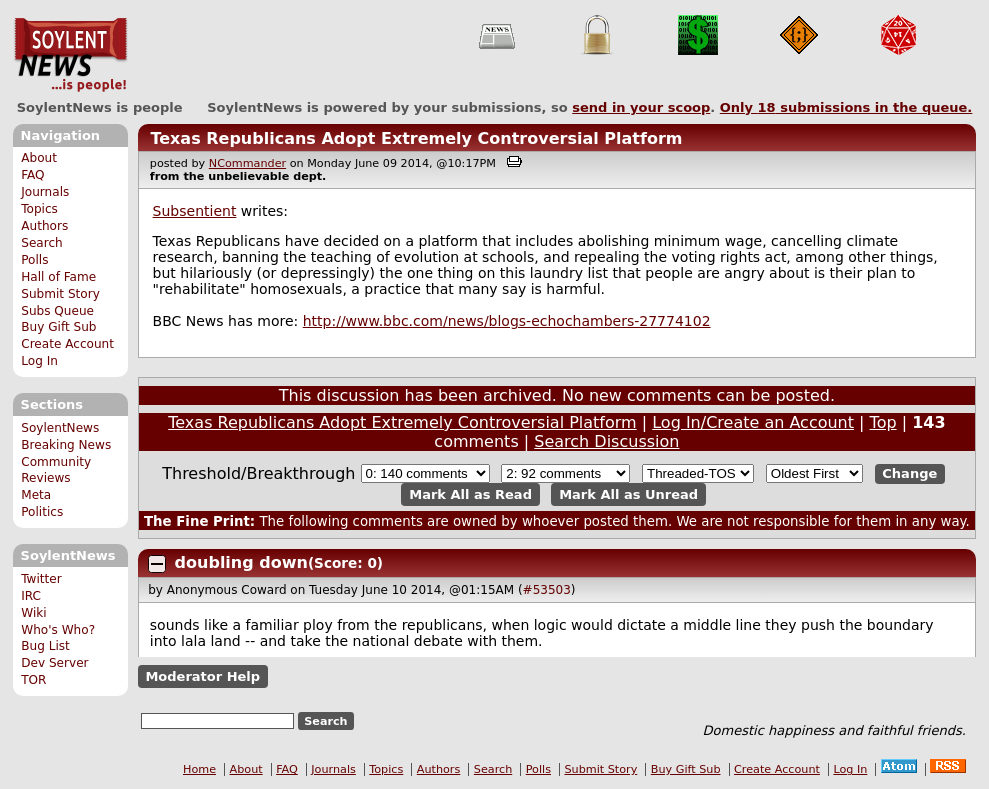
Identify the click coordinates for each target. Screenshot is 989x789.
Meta (36, 495)
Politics (42, 512)
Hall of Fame (58, 277)
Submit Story (60, 294)
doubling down (241, 562)
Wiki (33, 613)
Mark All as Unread (628, 494)
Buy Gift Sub (58, 327)
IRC (31, 596)
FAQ (32, 175)
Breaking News (66, 445)
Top (883, 422)
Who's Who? (58, 630)
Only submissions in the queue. (846, 107)
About (39, 158)
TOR (33, 680)
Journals (45, 192)
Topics (39, 209)
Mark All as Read (470, 494)
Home (199, 769)
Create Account (67, 344)
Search (42, 243)
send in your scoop (641, 107)
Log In (39, 361)
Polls (34, 260)
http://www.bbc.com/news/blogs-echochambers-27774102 (507, 321)
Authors (44, 226)
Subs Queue (57, 311)
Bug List (45, 646)
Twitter (41, 579)
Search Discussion (606, 441)
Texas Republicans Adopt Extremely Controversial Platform (416, 138)
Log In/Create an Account (753, 422)
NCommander (247, 163)
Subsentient (195, 211)
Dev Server (54, 663)
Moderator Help (202, 676)
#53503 (547, 590)
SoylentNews (70, 55)
